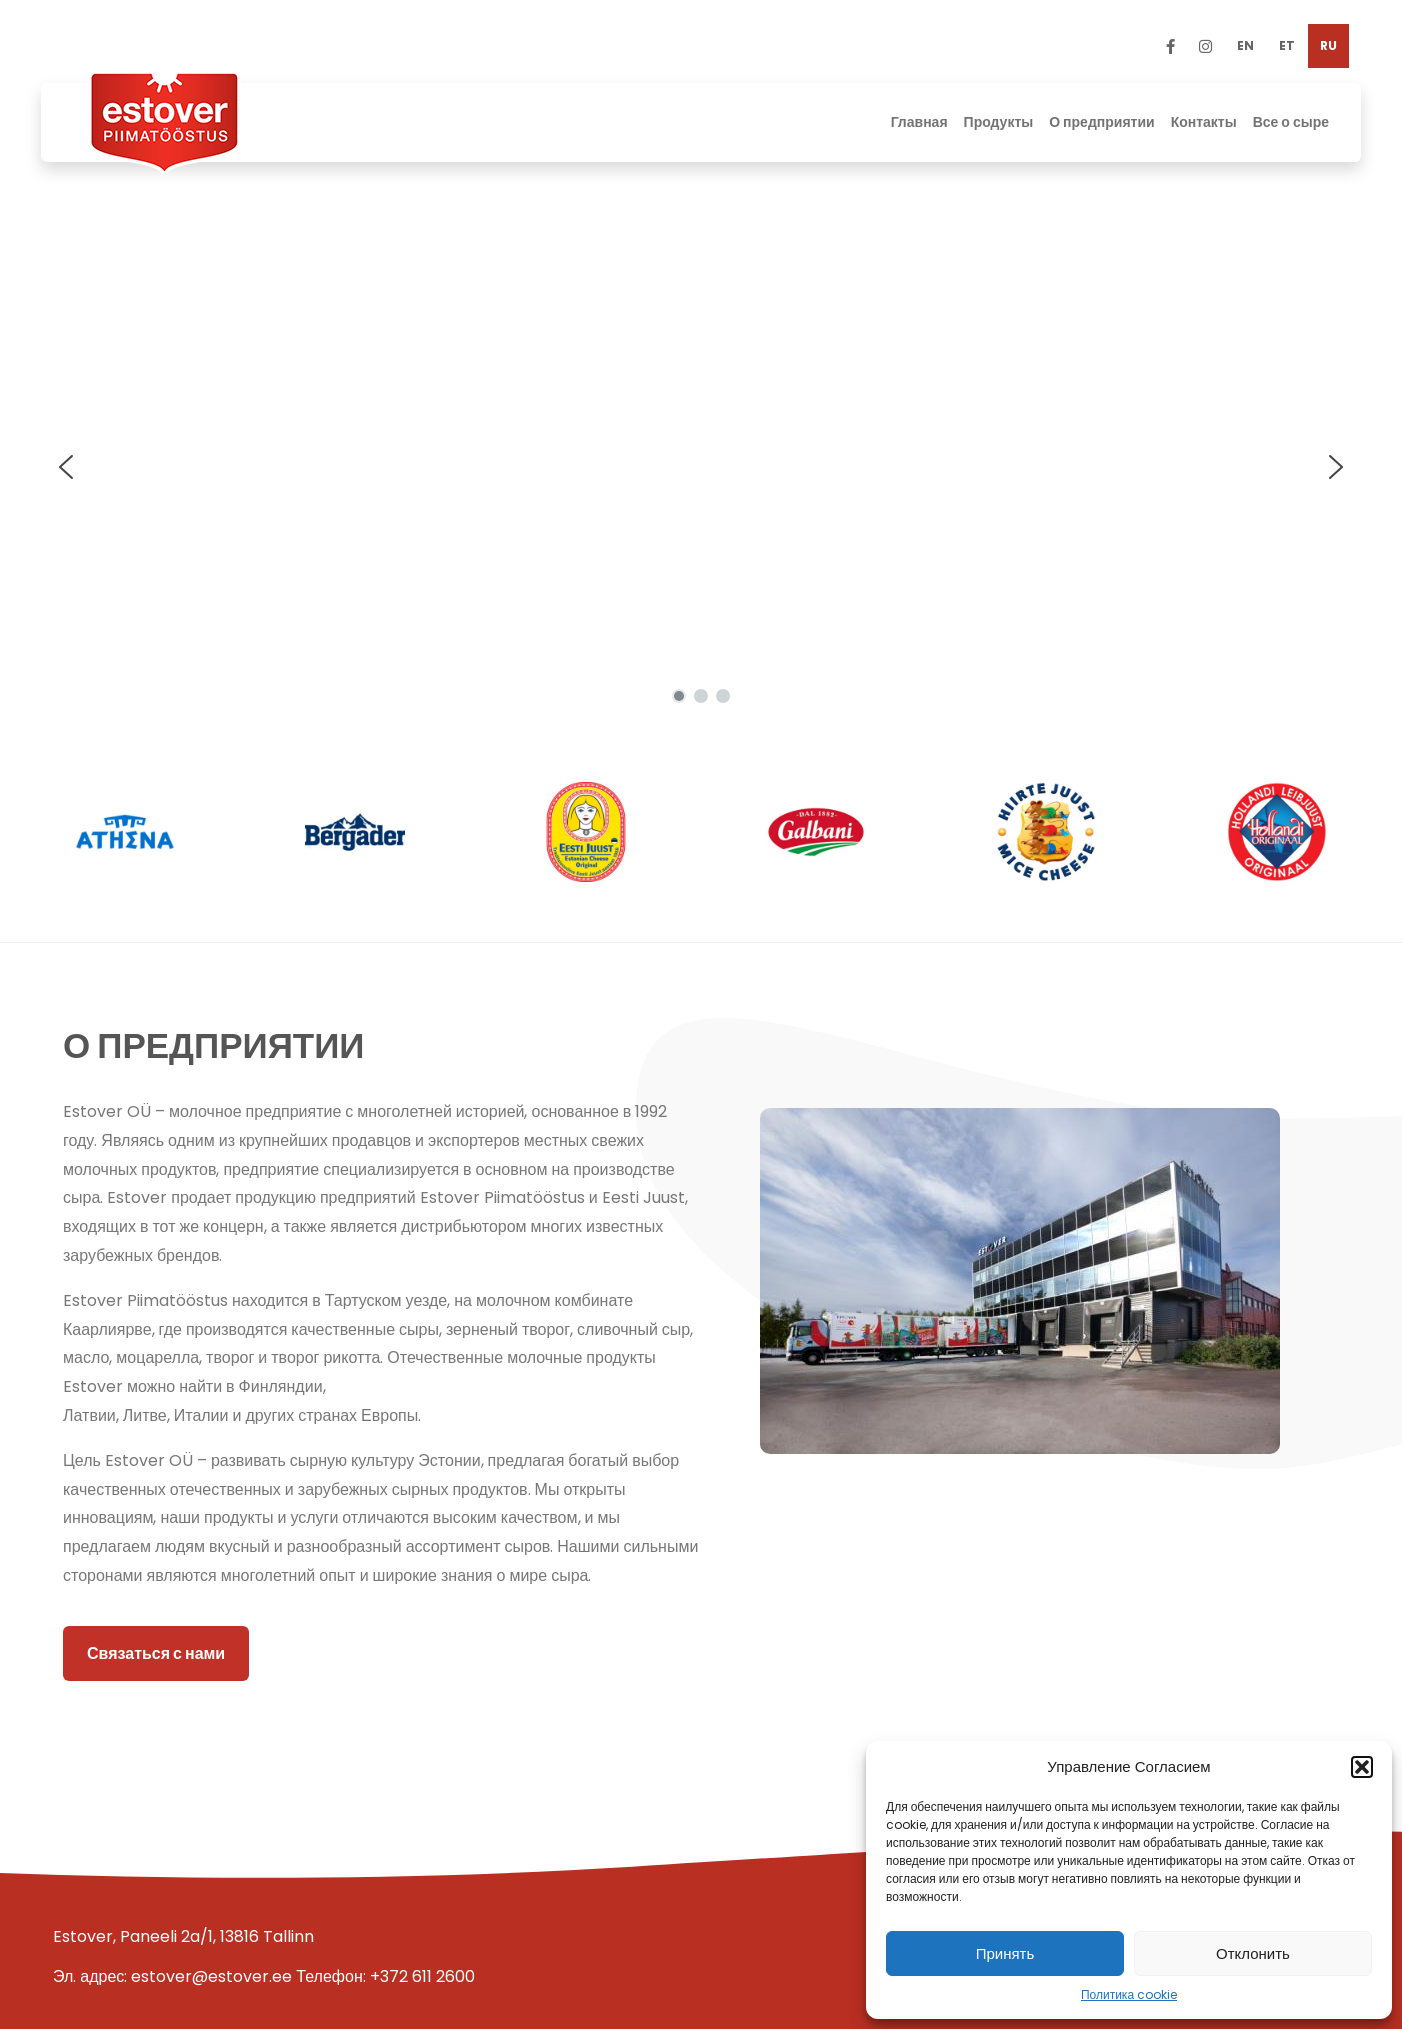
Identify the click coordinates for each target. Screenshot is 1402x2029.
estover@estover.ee (211, 1976)
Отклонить (1253, 1953)
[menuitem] (1245, 46)
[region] (701, 467)
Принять (1005, 1953)
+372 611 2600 (422, 1976)
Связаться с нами (156, 1653)
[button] (1362, 1767)
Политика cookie (1129, 1994)
